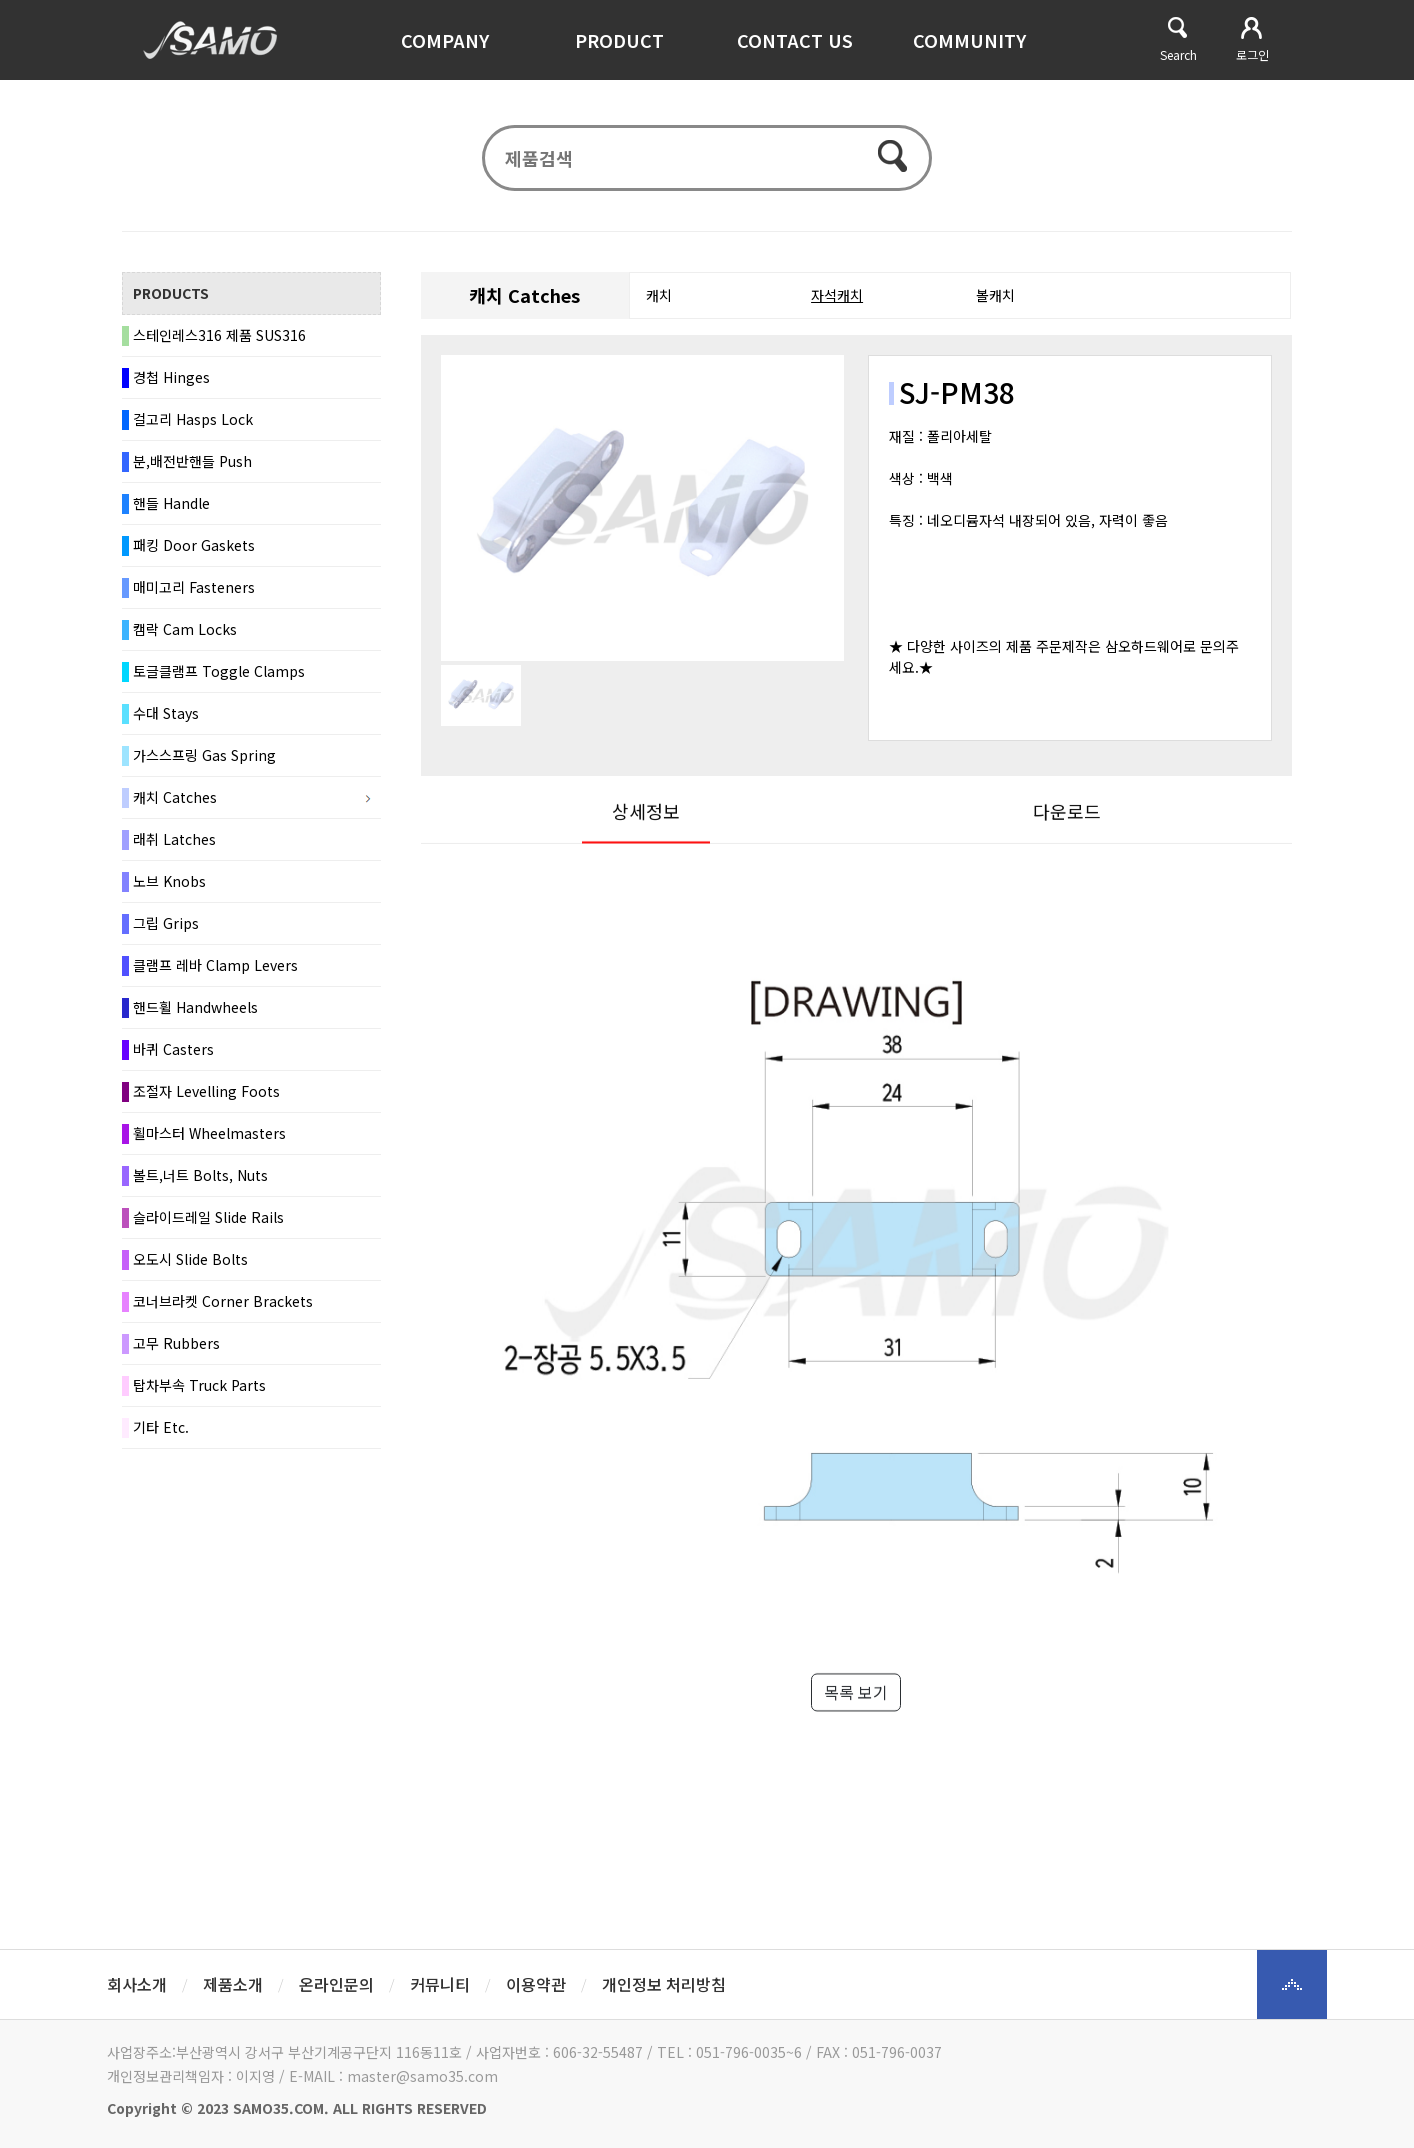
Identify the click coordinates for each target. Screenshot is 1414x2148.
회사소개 (137, 1984)
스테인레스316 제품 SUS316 (219, 339)
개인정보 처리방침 (664, 1984)
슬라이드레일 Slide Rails (208, 1221)
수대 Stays (166, 717)
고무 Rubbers (176, 1347)
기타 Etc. (161, 1431)
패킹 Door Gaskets (194, 549)
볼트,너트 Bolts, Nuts (200, 1179)
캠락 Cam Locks (185, 633)
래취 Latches (174, 843)
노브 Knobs (169, 885)
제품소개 (233, 1984)
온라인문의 (336, 1984)
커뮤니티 (440, 1984)
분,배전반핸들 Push (192, 465)
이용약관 (536, 1984)
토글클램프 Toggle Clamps (219, 675)
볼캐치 (995, 299)
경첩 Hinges (171, 381)
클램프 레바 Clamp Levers (215, 969)
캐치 (659, 299)
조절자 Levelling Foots (206, 1095)
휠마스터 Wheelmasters (209, 1137)
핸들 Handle (171, 507)
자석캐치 (837, 299)
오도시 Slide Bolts (190, 1263)
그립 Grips (166, 927)
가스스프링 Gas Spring (204, 759)
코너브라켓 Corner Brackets (223, 1305)
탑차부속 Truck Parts (199, 1389)
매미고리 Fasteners (194, 591)
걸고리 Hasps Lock (193, 423)
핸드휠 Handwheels (195, 1011)
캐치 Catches (175, 801)
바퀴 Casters (173, 1053)
